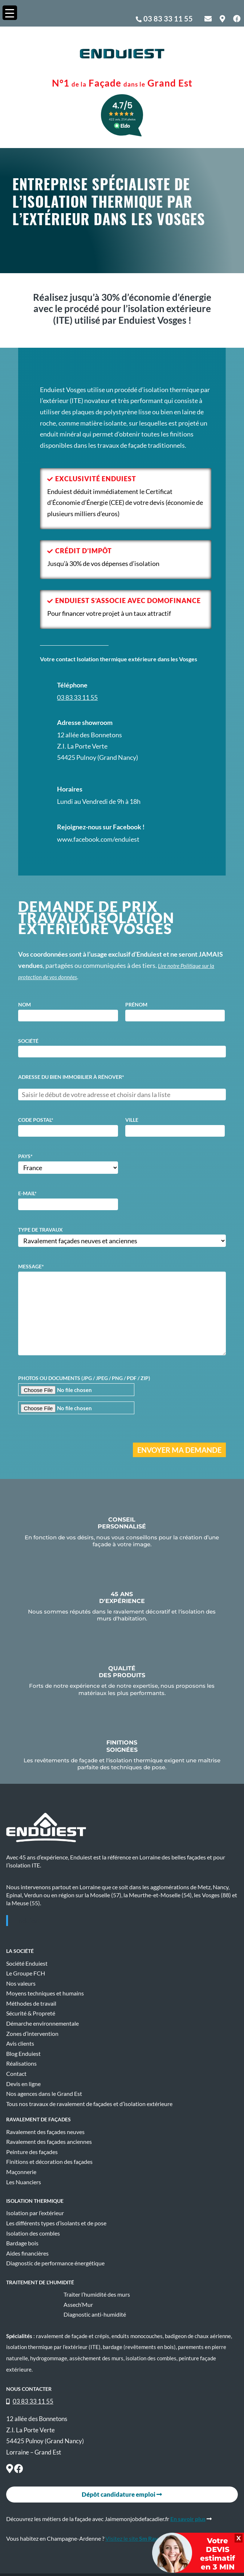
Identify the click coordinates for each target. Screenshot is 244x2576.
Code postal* (35, 1120)
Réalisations (21, 2063)
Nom (24, 1004)
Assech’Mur (78, 2304)
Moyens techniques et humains (45, 1993)
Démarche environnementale (42, 2023)
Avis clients (20, 2043)
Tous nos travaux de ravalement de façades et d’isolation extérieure (89, 2104)
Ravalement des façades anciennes (49, 2141)
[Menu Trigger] (10, 12)
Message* (31, 1266)
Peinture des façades (32, 2152)
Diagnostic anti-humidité (95, 2314)
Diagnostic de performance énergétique (55, 2263)
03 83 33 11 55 (168, 18)
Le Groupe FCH (25, 1973)
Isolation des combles (33, 2233)
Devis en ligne (23, 2084)
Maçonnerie (21, 2172)
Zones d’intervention (32, 2033)
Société (28, 1041)
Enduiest (27, 1921)
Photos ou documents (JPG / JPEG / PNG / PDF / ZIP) (84, 1378)
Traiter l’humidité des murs (97, 2294)
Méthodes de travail (31, 2003)
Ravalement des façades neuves (45, 2132)
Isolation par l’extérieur (35, 2213)
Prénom (136, 1004)
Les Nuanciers (23, 2182)
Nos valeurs (21, 1983)
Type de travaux (40, 1230)
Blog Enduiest (23, 2053)
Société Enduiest (27, 1963)
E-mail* (27, 1193)
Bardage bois (22, 2243)
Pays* (25, 1156)
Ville (131, 1120)
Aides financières (27, 2253)
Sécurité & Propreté (30, 2013)
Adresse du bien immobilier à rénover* (71, 1077)
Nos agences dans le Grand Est (44, 2093)
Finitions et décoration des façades (49, 2161)
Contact (16, 2073)
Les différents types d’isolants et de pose (56, 2223)
